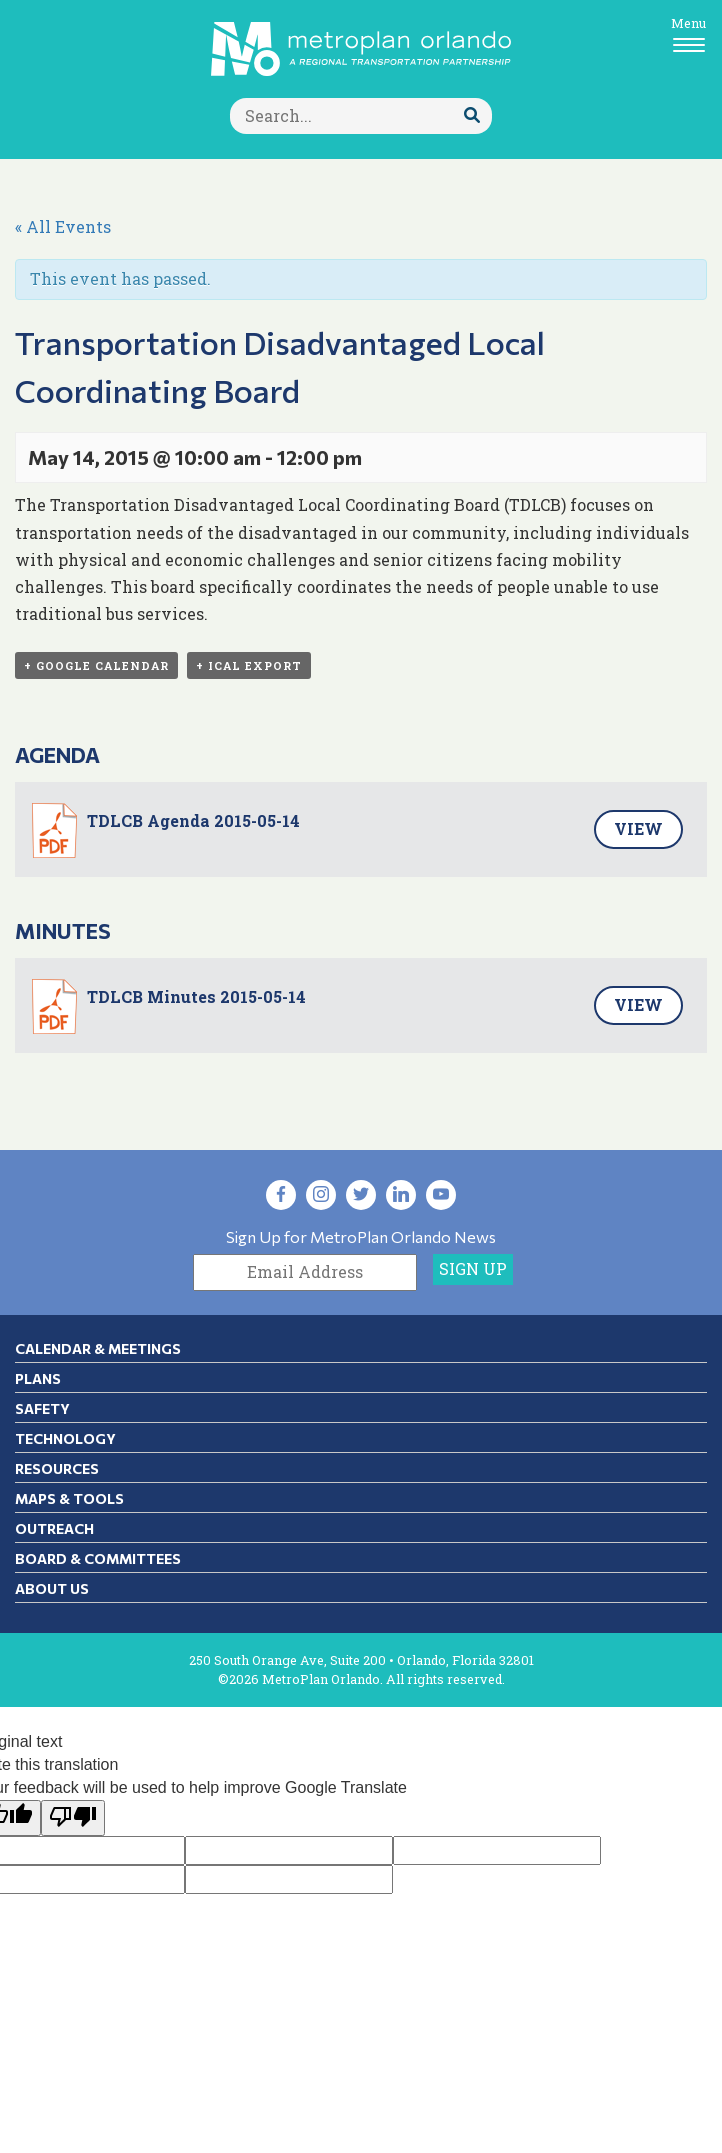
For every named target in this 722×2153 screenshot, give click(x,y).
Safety (42, 1408)
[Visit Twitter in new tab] (361, 1195)
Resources (57, 1468)
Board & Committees (98, 1558)
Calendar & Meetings (98, 1348)
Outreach (54, 1528)
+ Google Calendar (96, 665)
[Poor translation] (73, 1818)
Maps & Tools (69, 1498)
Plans (38, 1378)
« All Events (63, 226)
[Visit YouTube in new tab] (441, 1195)
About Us (52, 1588)
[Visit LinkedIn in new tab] (401, 1195)
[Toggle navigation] (688, 33)
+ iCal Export (249, 665)
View (638, 828)
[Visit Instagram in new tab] (321, 1195)
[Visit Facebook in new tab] (281, 1195)
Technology (65, 1438)
